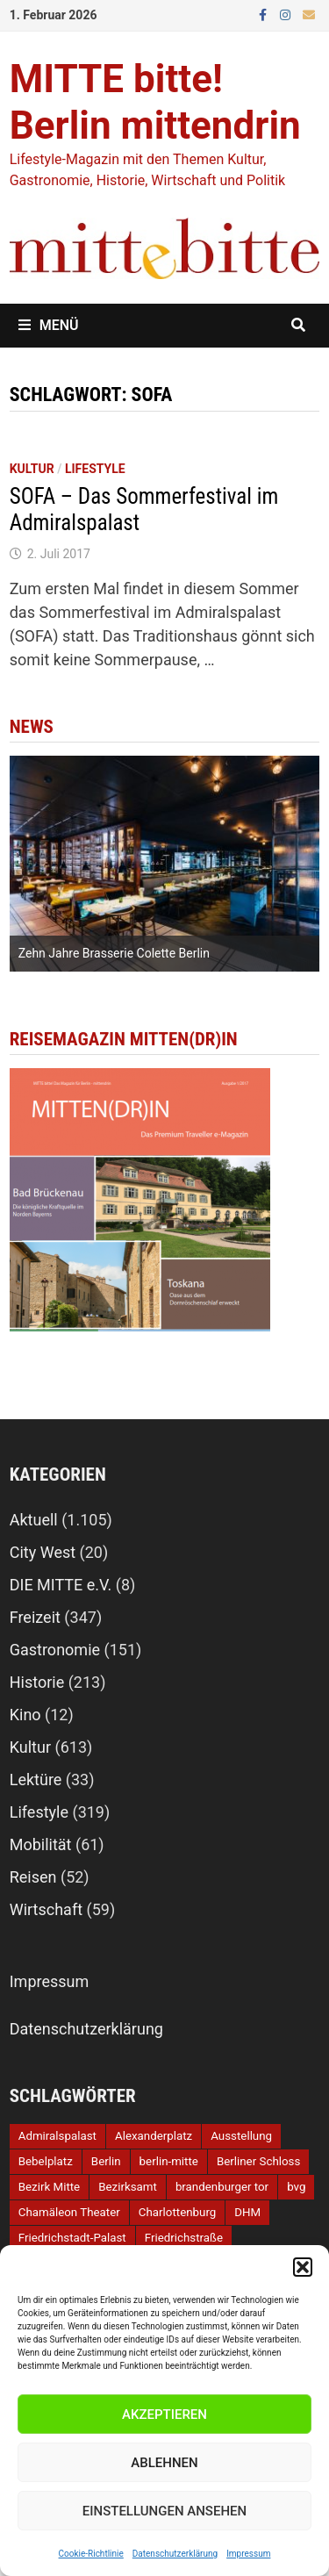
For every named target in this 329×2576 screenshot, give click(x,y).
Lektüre (36, 1779)
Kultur (32, 469)
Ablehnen (164, 2463)
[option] (165, 864)
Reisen (33, 1877)
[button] (302, 2267)
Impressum (248, 2553)
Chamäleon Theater (69, 2212)
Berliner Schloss (258, 2161)
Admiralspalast (57, 2135)
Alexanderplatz (153, 2135)
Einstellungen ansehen (164, 2511)
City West (42, 1552)
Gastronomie (55, 1649)
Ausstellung (241, 2135)
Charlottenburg (177, 2212)
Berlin (106, 2161)
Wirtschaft (46, 1909)
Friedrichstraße (184, 2237)
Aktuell (34, 1519)
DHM (247, 2212)
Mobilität (41, 1844)
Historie (37, 1682)
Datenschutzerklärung (175, 2553)
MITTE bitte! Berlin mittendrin (155, 102)
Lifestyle (95, 469)
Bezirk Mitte (49, 2186)
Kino (25, 1714)
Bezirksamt (127, 2186)
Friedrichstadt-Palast (72, 2237)
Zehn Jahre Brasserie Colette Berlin (114, 953)
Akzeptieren (164, 2414)
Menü (48, 325)
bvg (296, 2186)
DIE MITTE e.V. (61, 1584)
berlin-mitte (168, 2161)
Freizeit (35, 1617)
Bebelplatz (45, 2161)
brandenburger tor (221, 2186)
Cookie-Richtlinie (91, 2553)
